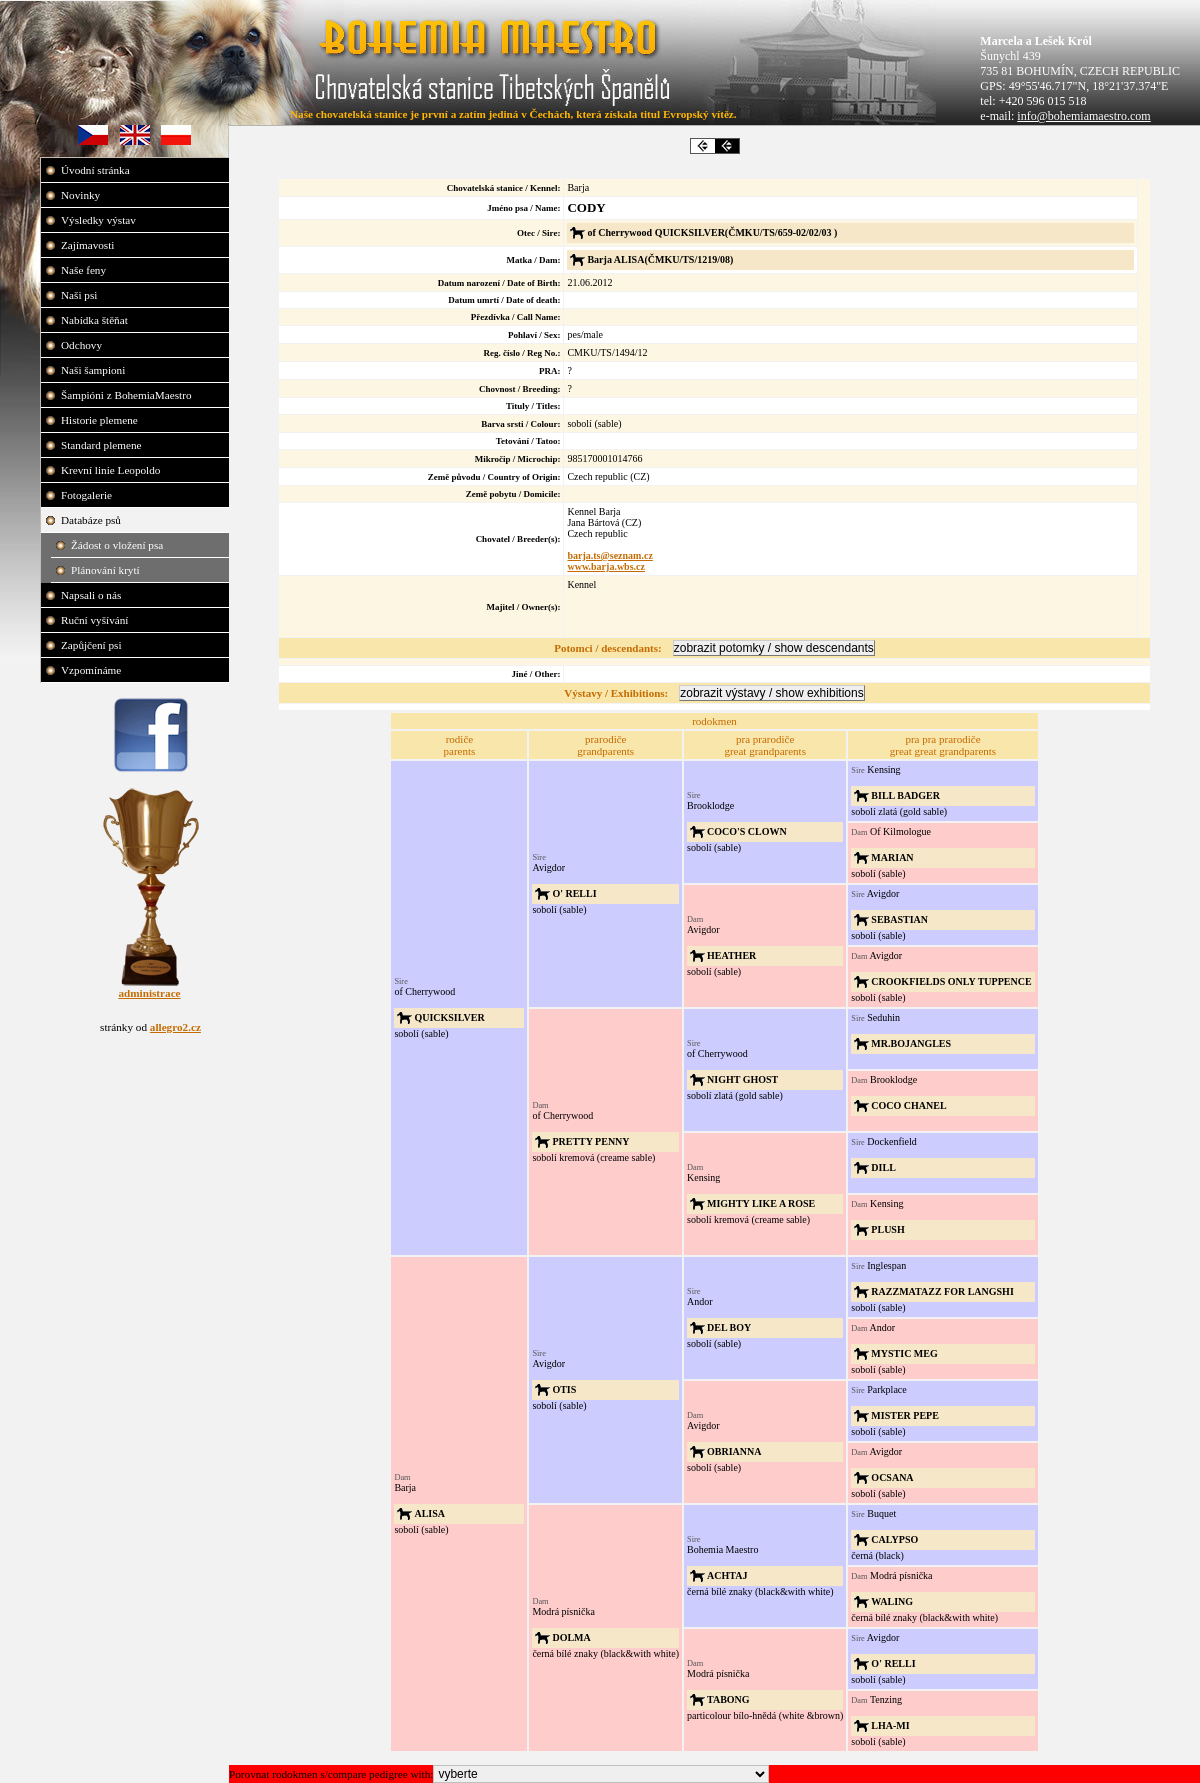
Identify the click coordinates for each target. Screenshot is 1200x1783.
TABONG (728, 1699)
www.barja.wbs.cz (606, 566)
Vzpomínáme (92, 670)
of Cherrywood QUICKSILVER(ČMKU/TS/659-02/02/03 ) (712, 232)
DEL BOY (729, 1327)
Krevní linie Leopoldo (112, 470)
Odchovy (83, 345)
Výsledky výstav (100, 220)
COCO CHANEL (908, 1105)
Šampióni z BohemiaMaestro (127, 395)
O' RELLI (574, 893)
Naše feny (85, 270)
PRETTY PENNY (590, 1141)
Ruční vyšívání (94, 620)
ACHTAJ (727, 1575)
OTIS (564, 1389)
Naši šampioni (94, 370)
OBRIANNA (734, 1451)
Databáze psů (92, 520)
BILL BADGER (905, 795)
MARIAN (892, 857)
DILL (883, 1167)
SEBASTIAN (899, 919)
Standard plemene (102, 445)
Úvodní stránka (96, 170)
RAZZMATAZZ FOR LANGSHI (942, 1291)
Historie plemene (101, 420)
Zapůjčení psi (92, 645)
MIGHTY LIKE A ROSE (761, 1203)
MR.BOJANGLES (911, 1043)
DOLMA (571, 1637)
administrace (149, 993)
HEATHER (731, 955)
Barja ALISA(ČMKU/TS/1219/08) (660, 259)
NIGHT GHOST (742, 1079)
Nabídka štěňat (96, 320)
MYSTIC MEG (904, 1353)
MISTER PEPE (905, 1415)
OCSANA (892, 1477)
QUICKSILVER (449, 1017)
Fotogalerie (88, 495)
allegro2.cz (175, 1027)
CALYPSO (894, 1539)
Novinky (82, 195)
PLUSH (887, 1229)
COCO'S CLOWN (747, 831)
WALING (892, 1601)
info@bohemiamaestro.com (1083, 116)
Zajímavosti (89, 245)
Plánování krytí (106, 570)
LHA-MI (890, 1725)
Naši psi (80, 295)
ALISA (429, 1513)
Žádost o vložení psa (118, 545)
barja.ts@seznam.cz (609, 555)
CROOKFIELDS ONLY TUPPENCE (951, 981)
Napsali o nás (92, 595)
